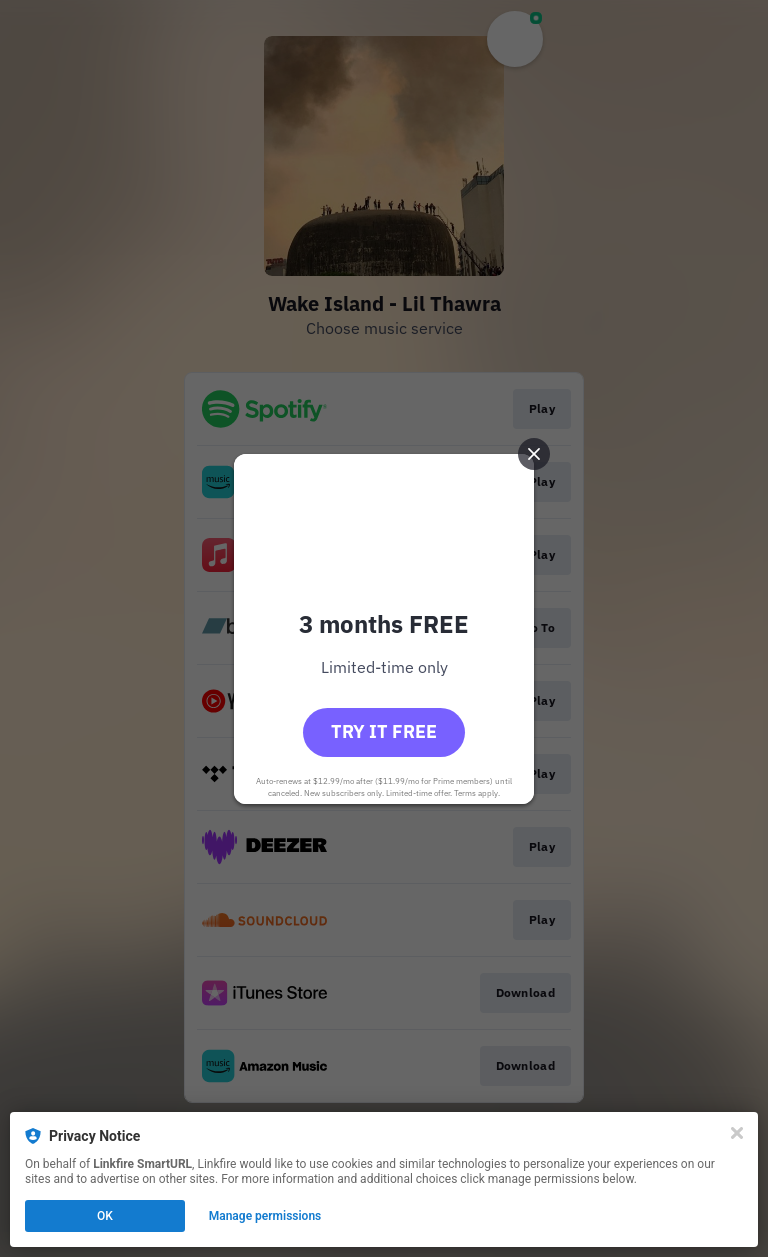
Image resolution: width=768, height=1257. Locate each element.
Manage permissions (265, 1216)
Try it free (384, 731)
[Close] (737, 1133)
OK (105, 1216)
